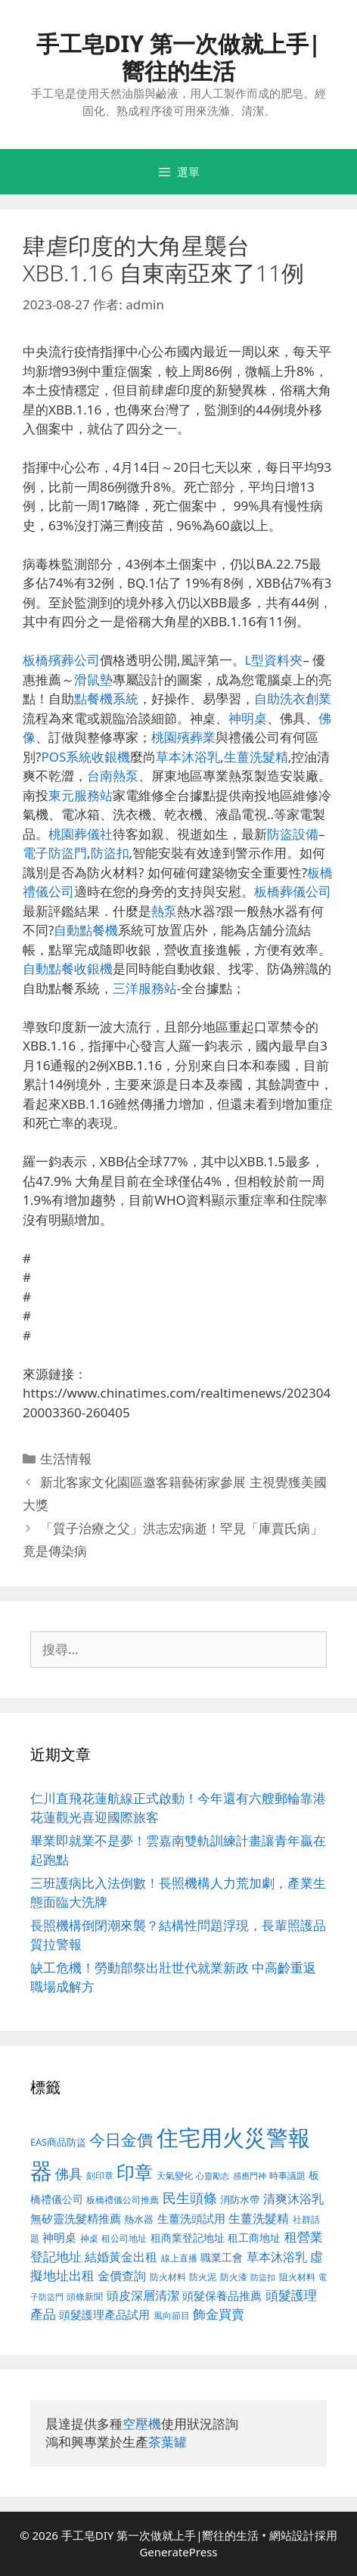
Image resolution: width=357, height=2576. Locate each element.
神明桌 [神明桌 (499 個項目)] (59, 2237)
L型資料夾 (274, 660)
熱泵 (164, 911)
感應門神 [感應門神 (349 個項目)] (249, 2176)
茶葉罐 (167, 2441)
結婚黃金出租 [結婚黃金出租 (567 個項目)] (121, 2257)
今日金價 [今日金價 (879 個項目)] (121, 2139)
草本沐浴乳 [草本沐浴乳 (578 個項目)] (277, 2256)
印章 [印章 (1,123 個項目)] (134, 2171)
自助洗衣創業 (292, 698)
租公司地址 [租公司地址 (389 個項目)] (124, 2238)
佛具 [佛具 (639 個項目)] (68, 2174)
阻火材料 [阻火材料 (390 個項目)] (297, 2276)
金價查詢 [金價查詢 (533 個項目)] (122, 2275)
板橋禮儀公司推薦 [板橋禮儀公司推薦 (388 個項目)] (122, 2199)
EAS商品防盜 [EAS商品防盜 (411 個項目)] (58, 2142)
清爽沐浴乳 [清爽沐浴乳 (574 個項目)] (293, 2198)
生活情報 (66, 1458)
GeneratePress (178, 2551)
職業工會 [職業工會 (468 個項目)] (221, 2257)
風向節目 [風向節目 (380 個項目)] (172, 2315)
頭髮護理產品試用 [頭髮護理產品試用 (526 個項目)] (104, 2315)
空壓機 (142, 2423)
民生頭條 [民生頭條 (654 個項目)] (190, 2198)
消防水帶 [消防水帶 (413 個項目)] (239, 2199)
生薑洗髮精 (256, 756)
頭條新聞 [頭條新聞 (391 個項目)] (85, 2296)
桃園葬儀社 (80, 834)
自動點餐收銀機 (68, 968)
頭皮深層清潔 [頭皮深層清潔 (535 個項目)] (143, 2295)
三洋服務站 (145, 988)
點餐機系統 (106, 698)
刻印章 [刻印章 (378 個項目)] (99, 2175)
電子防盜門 (55, 852)
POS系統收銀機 (85, 756)
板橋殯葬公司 (61, 660)
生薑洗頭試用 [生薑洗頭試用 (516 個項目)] (191, 2218)
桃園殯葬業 (183, 737)
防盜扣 (110, 852)
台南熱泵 (112, 775)
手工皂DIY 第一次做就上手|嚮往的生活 (178, 57)
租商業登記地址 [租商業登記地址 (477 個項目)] (188, 2237)
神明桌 (247, 718)
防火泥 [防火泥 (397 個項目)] (202, 2276)
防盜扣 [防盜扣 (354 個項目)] (262, 2277)
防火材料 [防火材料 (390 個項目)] (168, 2276)
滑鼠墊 (93, 679)
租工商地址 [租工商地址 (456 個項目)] (254, 2237)
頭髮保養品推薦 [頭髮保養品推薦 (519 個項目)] (222, 2296)
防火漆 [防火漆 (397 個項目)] (233, 2276)
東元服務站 (80, 795)
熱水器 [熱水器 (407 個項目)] (139, 2219)
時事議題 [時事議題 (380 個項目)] (287, 2175)
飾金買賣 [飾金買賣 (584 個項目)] (218, 2314)
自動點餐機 (86, 930)
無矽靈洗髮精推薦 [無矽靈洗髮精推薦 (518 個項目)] (75, 2219)
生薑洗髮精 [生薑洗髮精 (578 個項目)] (258, 2218)
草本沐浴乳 (188, 756)
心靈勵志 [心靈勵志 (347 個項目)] (212, 2176)
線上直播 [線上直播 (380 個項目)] (179, 2258)
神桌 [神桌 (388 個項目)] (89, 2238)
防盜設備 (292, 834)
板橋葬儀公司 (292, 891)
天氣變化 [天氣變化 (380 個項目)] (175, 2175)
